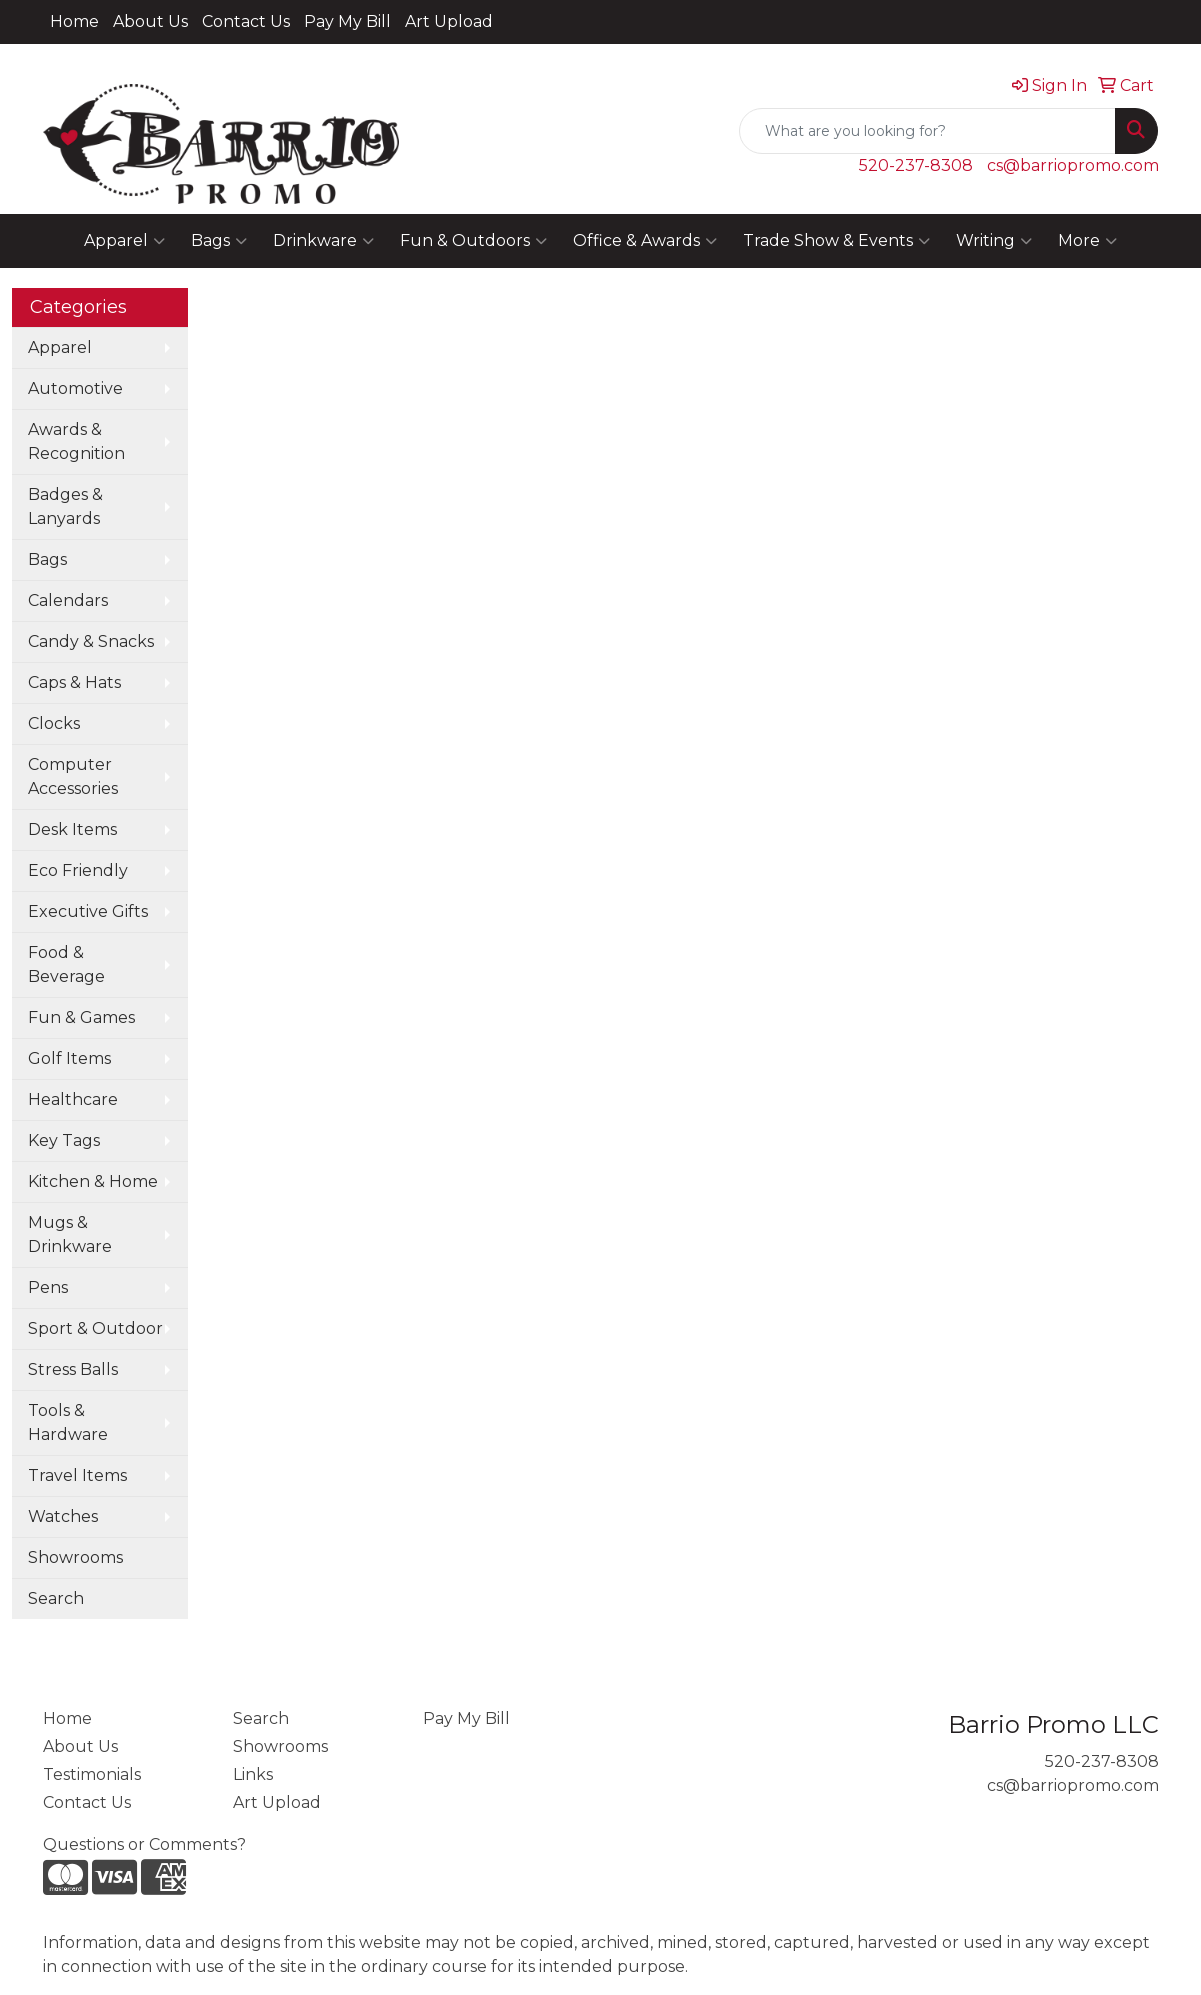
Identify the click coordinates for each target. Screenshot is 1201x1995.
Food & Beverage (66, 964)
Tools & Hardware (68, 1422)
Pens (48, 1287)
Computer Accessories (73, 776)
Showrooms (75, 1557)
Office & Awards (645, 241)
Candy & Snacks (91, 641)
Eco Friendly (78, 870)
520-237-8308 (916, 165)
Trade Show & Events (836, 241)
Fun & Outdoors (473, 241)
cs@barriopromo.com (1073, 165)
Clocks (54, 723)
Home (74, 21)
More (1087, 241)
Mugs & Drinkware (70, 1234)
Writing (994, 241)
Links (253, 1774)
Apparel (124, 241)
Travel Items (77, 1475)
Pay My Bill (347, 21)
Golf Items (69, 1058)
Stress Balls (73, 1369)
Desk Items (72, 829)
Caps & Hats (74, 682)
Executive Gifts (88, 911)
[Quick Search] (927, 131)
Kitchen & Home (93, 1181)
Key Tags (64, 1140)
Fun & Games (81, 1017)
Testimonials (92, 1774)
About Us (150, 21)
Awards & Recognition (76, 441)
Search (56, 1598)
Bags (219, 241)
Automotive (75, 388)
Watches (63, 1516)
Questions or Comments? (144, 1844)
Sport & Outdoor (95, 1328)
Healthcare (73, 1099)
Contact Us (246, 21)
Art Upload (449, 21)
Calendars (68, 600)
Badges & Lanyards (65, 506)
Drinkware (323, 241)
